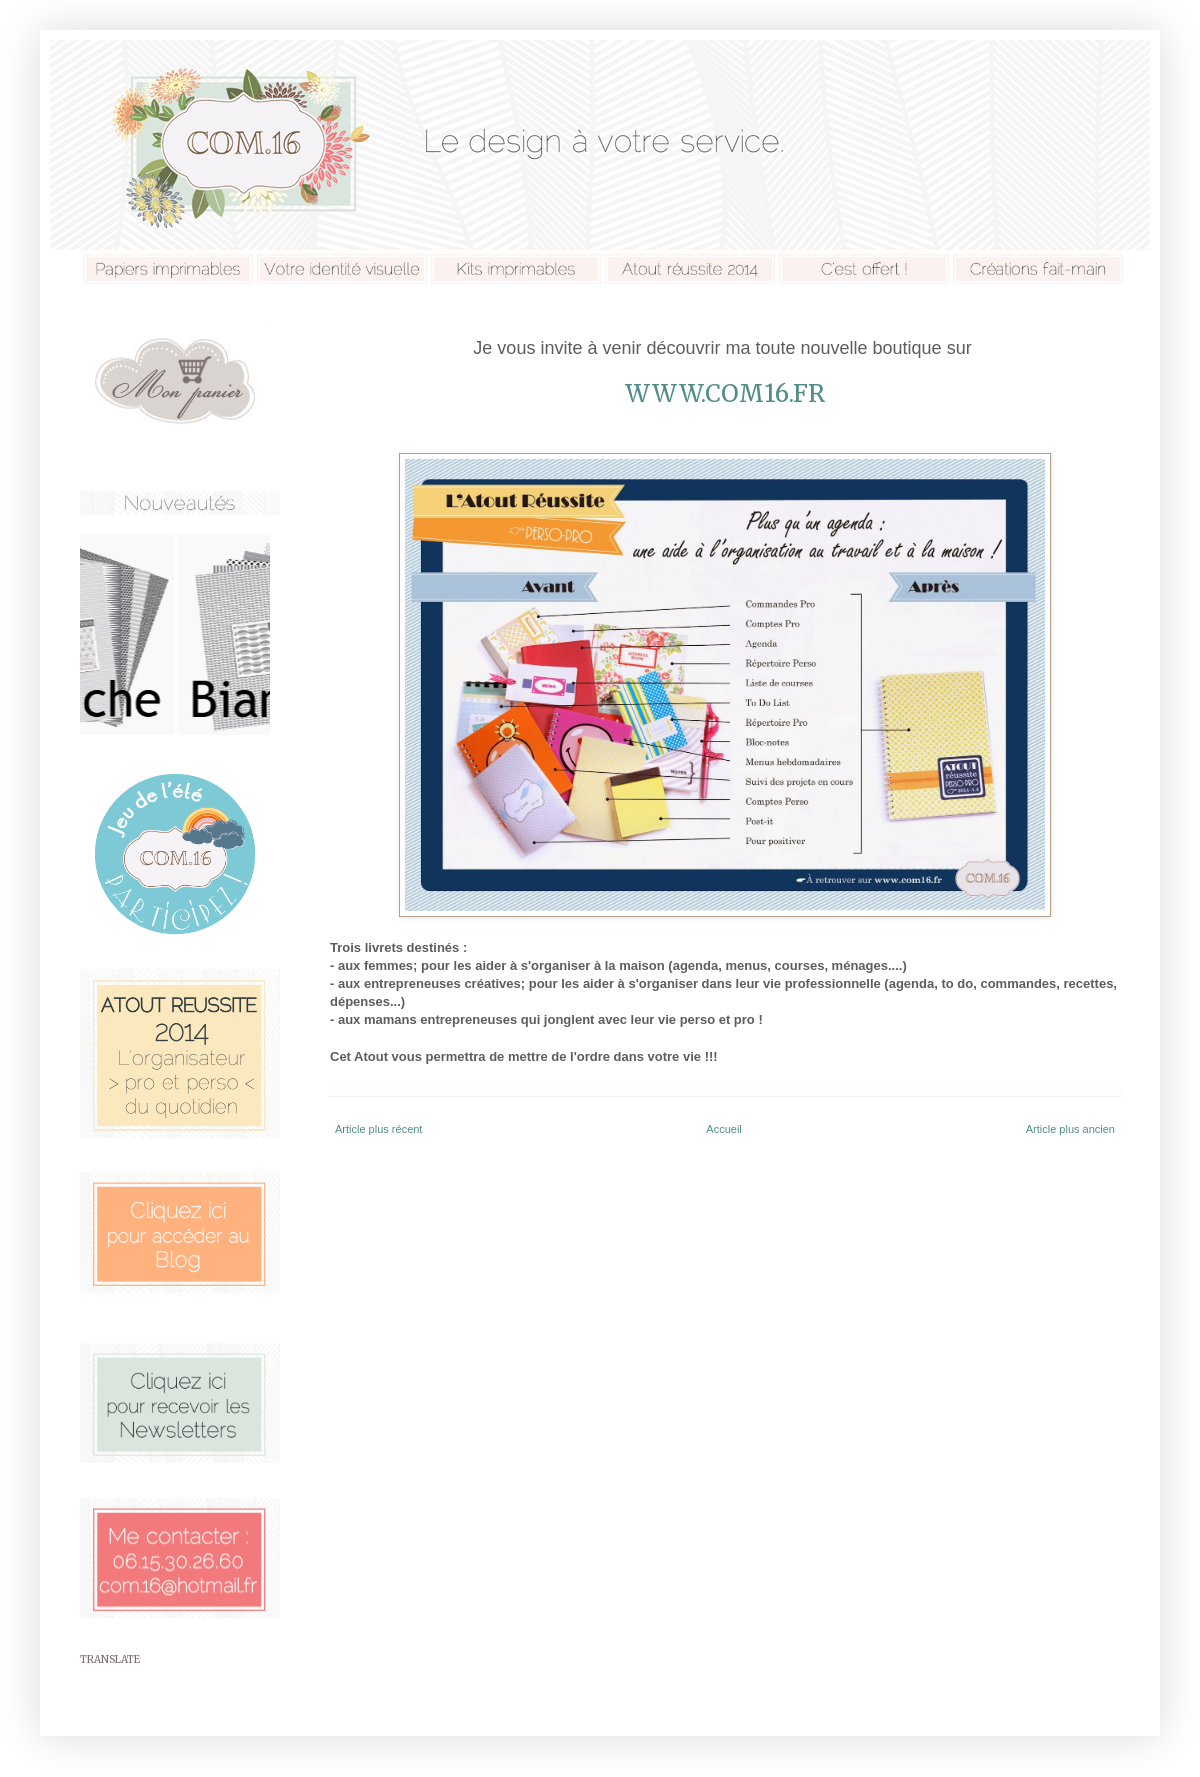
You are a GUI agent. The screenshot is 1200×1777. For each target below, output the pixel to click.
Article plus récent (378, 1129)
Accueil (723, 1129)
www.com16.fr (725, 393)
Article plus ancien (1070, 1129)
